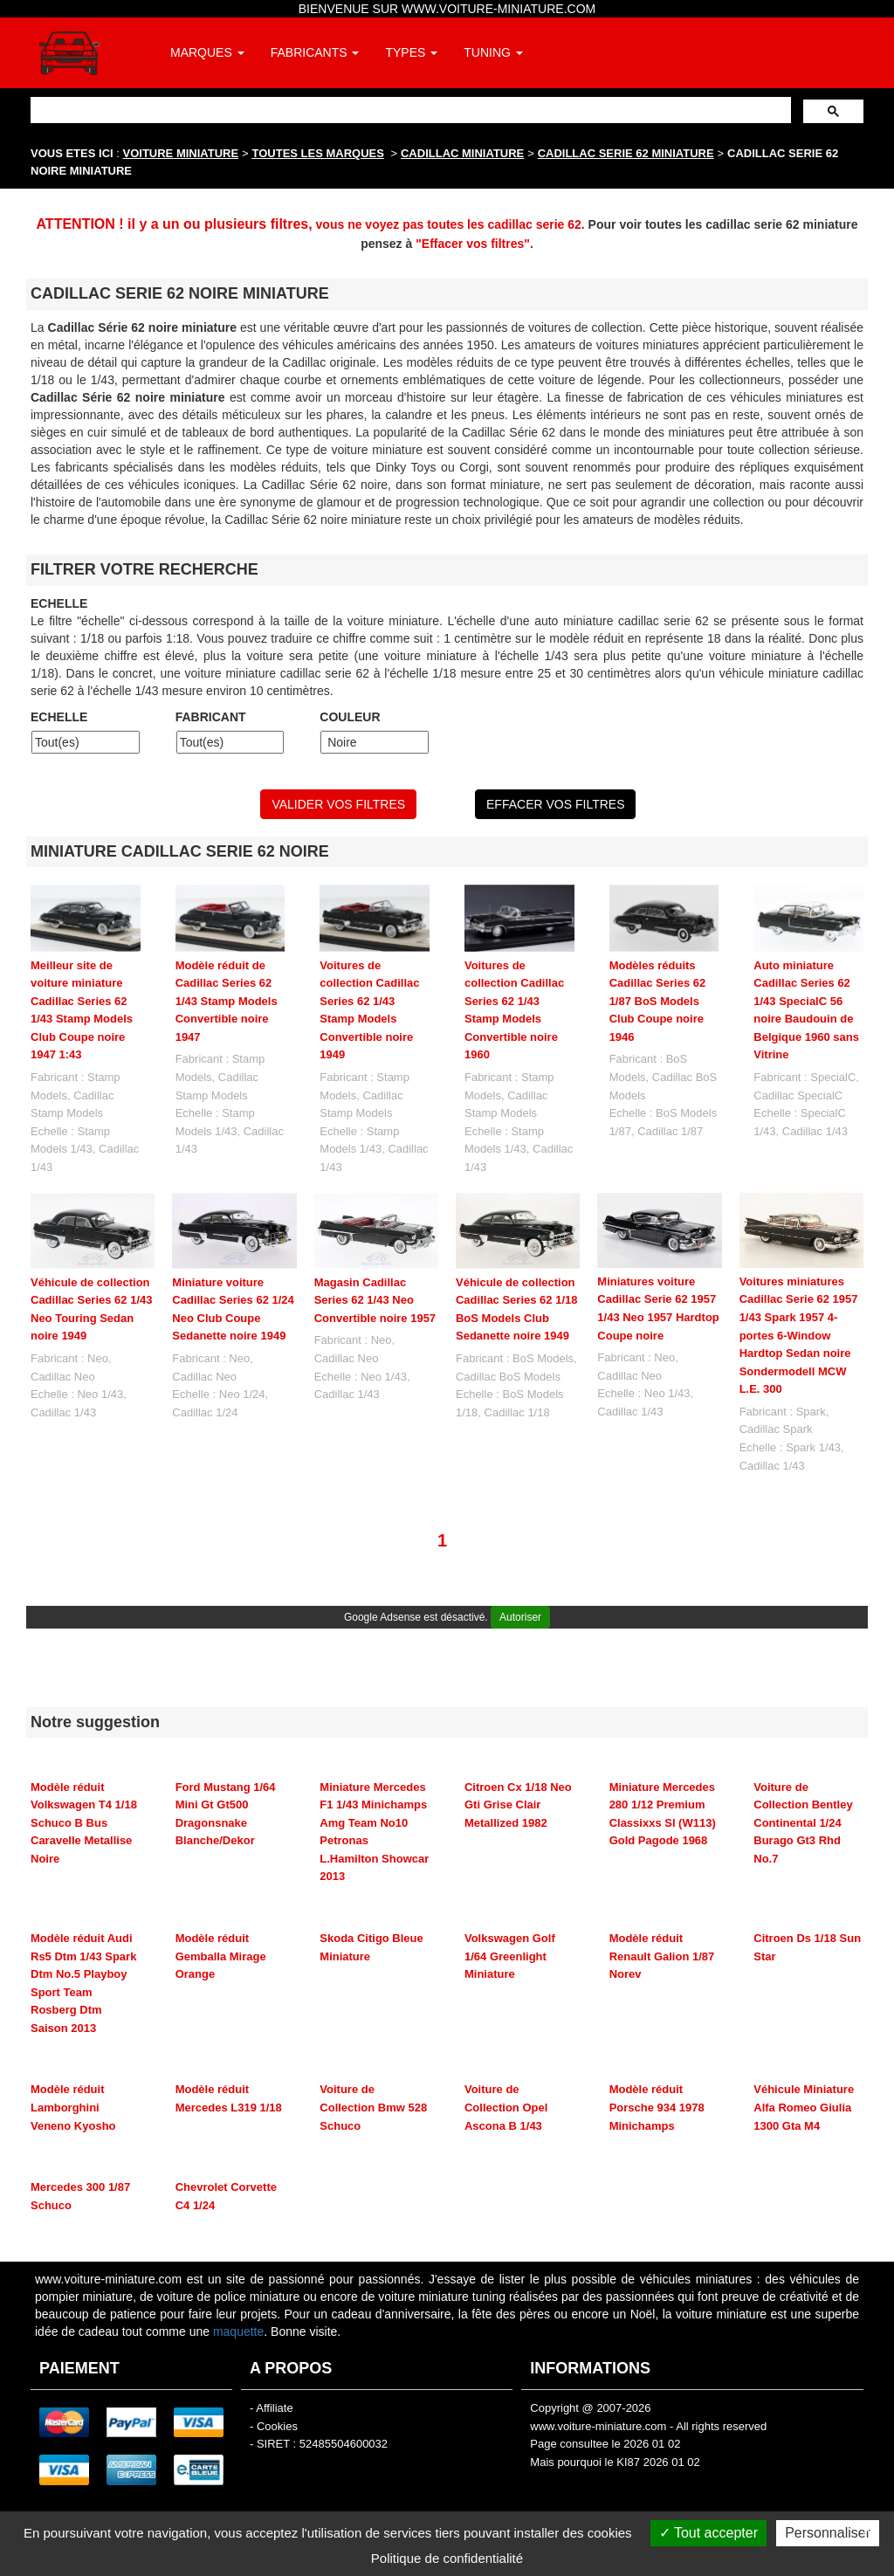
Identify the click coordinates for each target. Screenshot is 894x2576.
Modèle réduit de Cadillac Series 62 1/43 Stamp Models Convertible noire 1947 (226, 1001)
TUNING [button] (493, 52)
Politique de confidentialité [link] (447, 2558)
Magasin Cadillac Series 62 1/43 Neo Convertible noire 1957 (375, 1300)
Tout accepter (708, 2532)
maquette (238, 2331)
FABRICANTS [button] (315, 52)
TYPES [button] (411, 52)
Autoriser (520, 1617)
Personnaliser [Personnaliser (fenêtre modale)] (827, 2532)
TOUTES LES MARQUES (318, 153)
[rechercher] (409, 109)
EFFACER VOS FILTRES (555, 804)
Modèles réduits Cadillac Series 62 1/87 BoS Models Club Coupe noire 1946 (657, 1001)
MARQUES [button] (207, 52)
